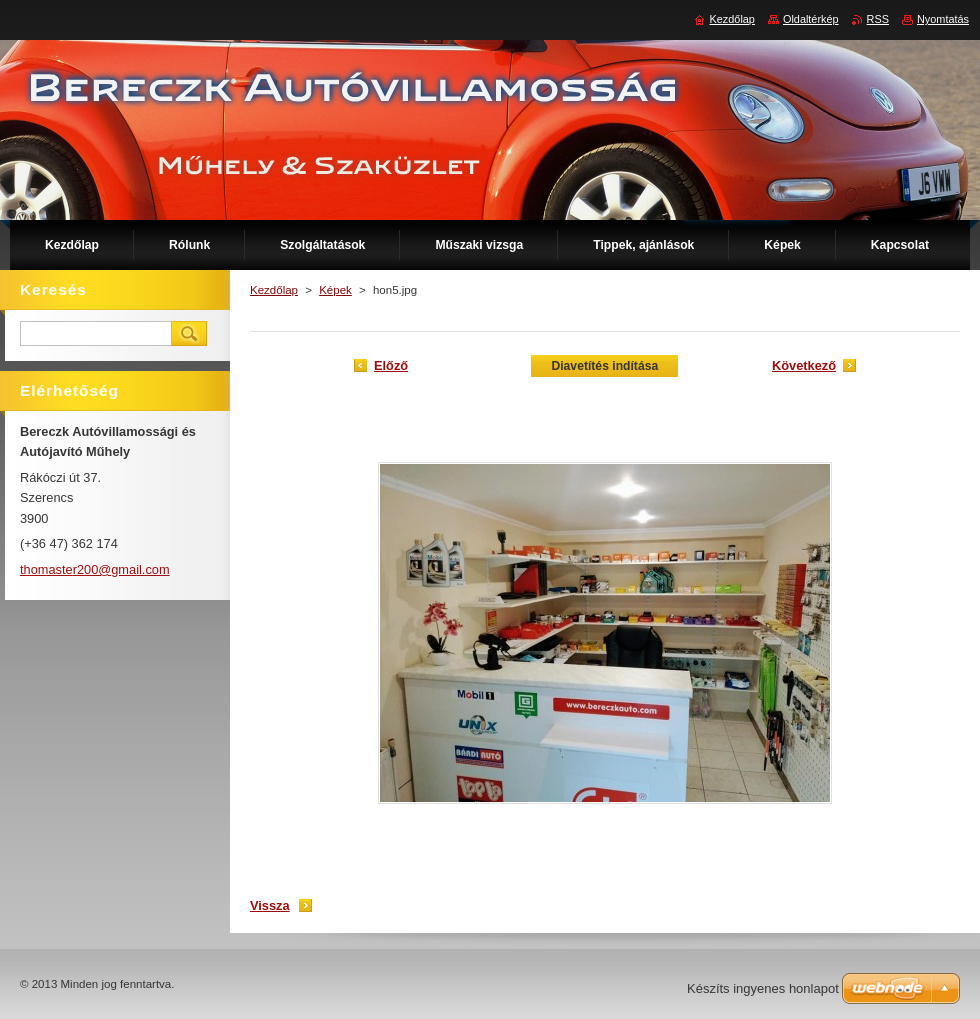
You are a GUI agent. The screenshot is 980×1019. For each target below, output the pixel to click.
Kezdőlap (274, 290)
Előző (391, 365)
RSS (878, 19)
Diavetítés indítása (604, 366)
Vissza (270, 905)
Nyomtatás (943, 19)
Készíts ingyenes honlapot (763, 988)
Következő (804, 365)
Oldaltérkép (811, 19)
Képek (335, 290)
